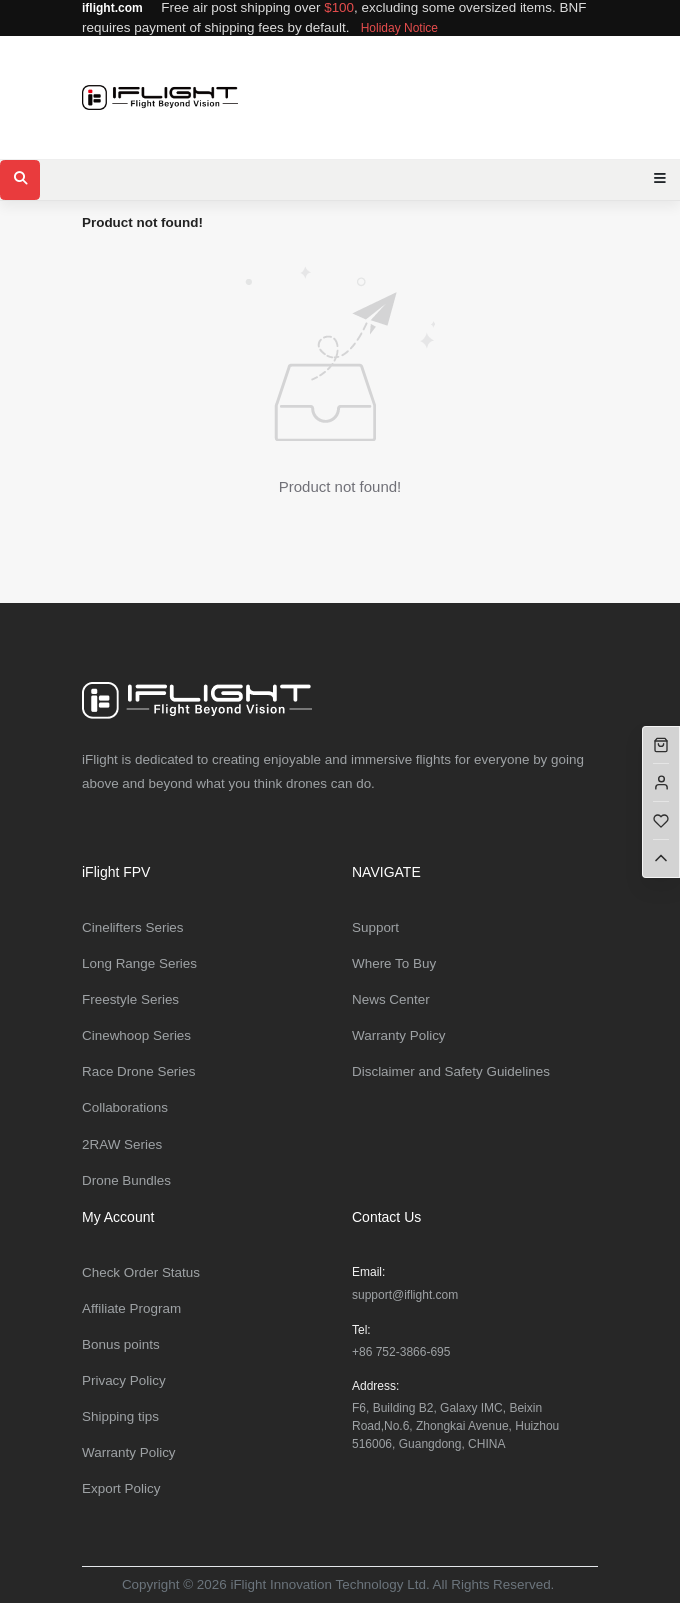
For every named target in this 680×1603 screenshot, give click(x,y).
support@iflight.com (405, 1295)
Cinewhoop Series (136, 1035)
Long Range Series (139, 963)
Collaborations (125, 1107)
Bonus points (121, 1344)
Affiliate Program (131, 1308)
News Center (391, 999)
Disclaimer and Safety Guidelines (451, 1071)
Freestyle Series (130, 999)
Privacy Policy (124, 1380)
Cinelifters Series (133, 927)
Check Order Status (141, 1272)
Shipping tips (120, 1416)
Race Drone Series (139, 1071)
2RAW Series (122, 1144)
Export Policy (121, 1488)
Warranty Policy (399, 1035)
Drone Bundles (126, 1180)
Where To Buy (394, 963)
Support (375, 927)
